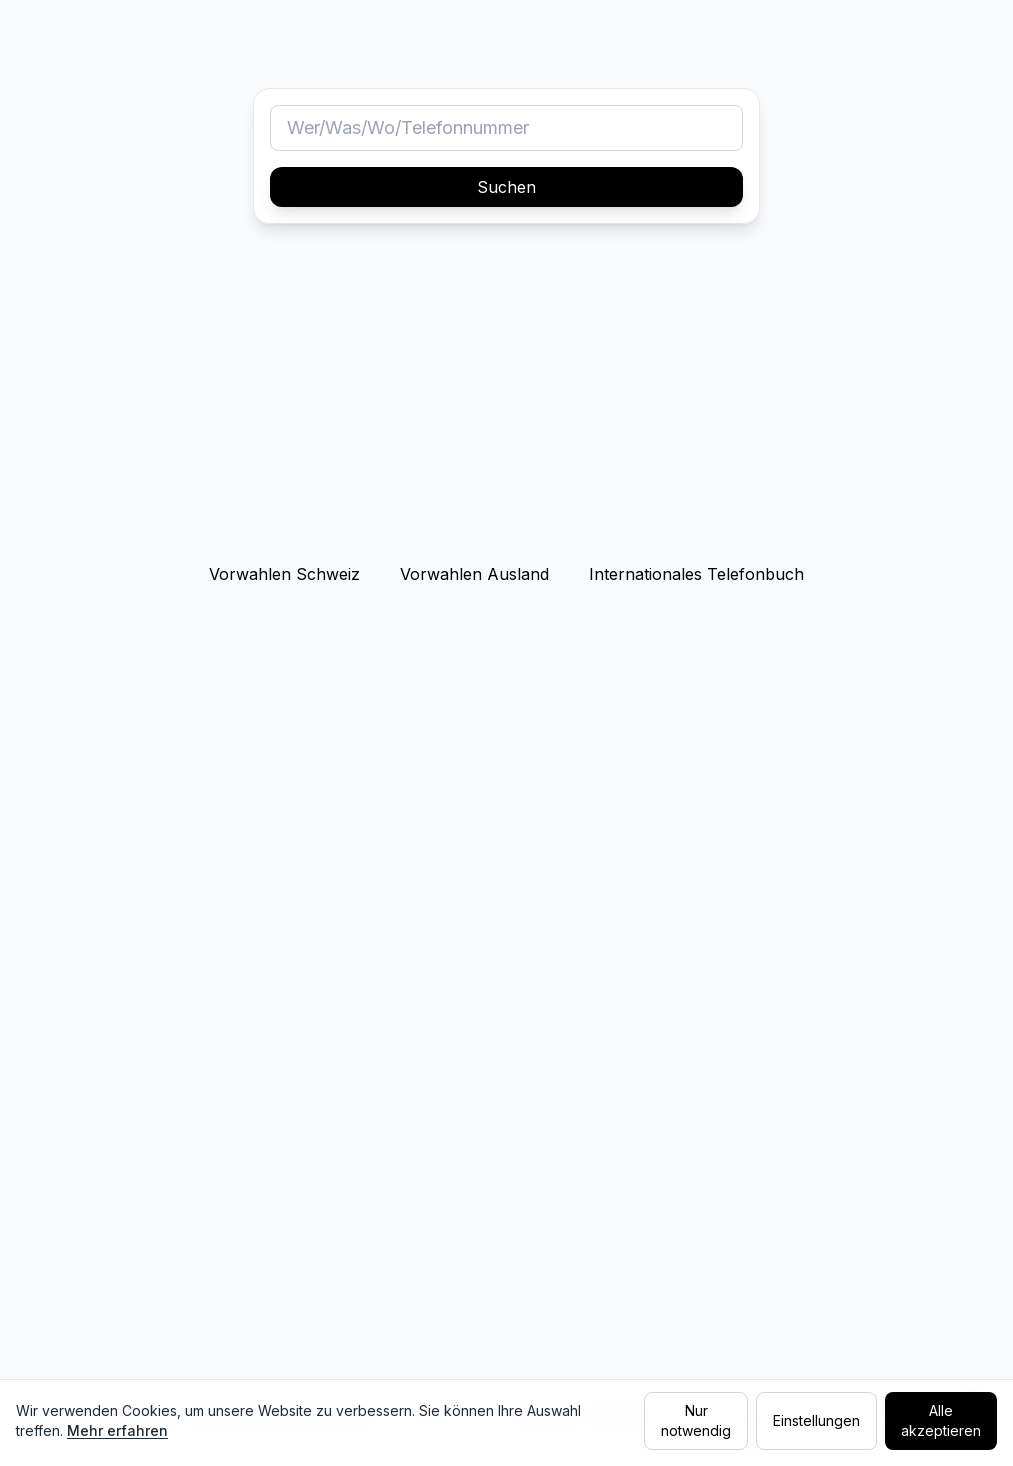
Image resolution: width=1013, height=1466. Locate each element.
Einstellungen (816, 1420)
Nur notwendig (696, 1420)
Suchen (506, 187)
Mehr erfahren (117, 1430)
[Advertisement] (506, 398)
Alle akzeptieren (941, 1420)
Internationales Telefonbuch (696, 574)
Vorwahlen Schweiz (284, 574)
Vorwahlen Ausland (474, 574)
